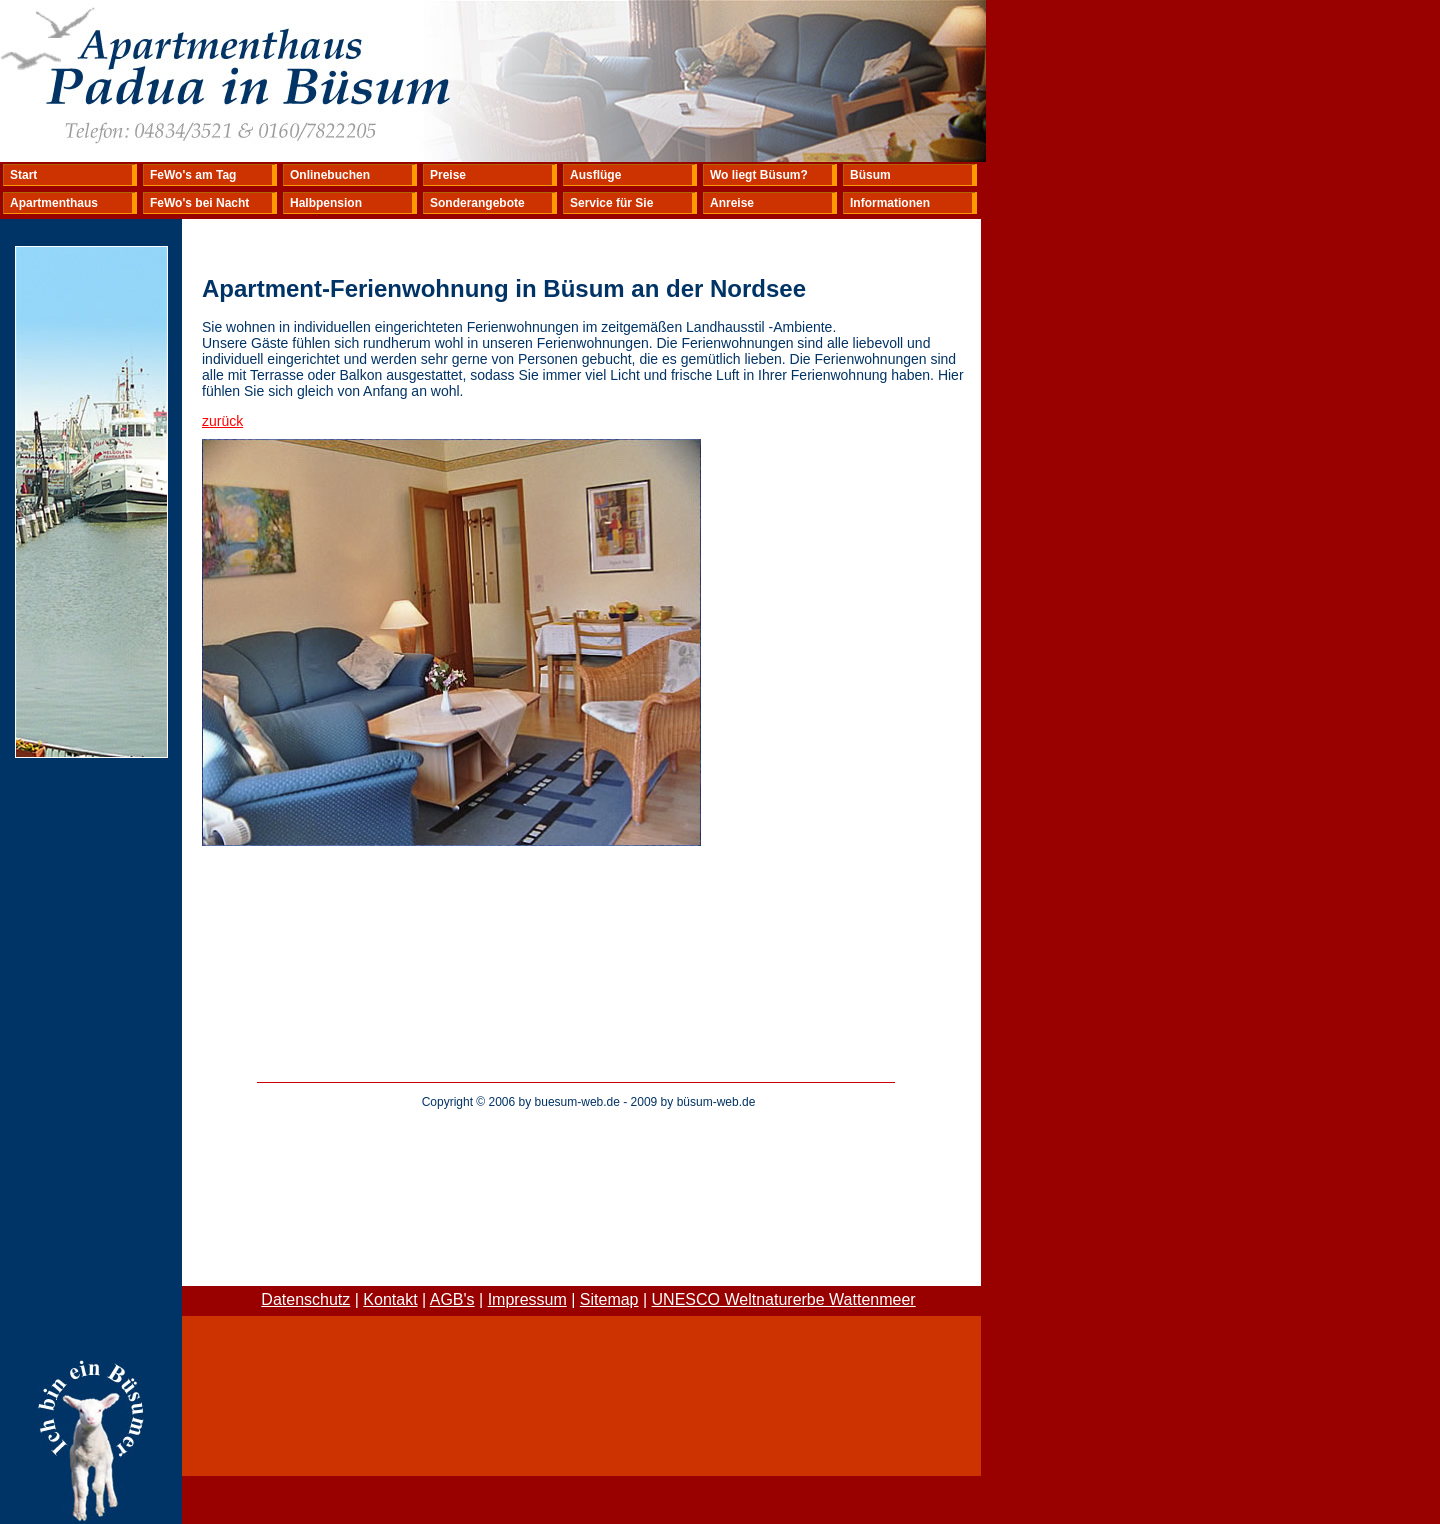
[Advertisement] (589, 1166)
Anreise (732, 203)
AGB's (452, 1299)
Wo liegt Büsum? (759, 175)
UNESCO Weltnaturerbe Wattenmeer (784, 1299)
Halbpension (326, 203)
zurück (222, 421)
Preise (448, 175)
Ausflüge (595, 175)
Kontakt (390, 1299)
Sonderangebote (477, 203)
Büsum (870, 175)
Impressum (527, 1299)
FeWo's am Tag (193, 175)
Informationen (890, 203)
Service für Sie (611, 203)
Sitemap (609, 1299)
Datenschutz (305, 1299)
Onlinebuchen (330, 175)
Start (23, 175)
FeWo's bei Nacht (199, 203)
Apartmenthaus (54, 203)
